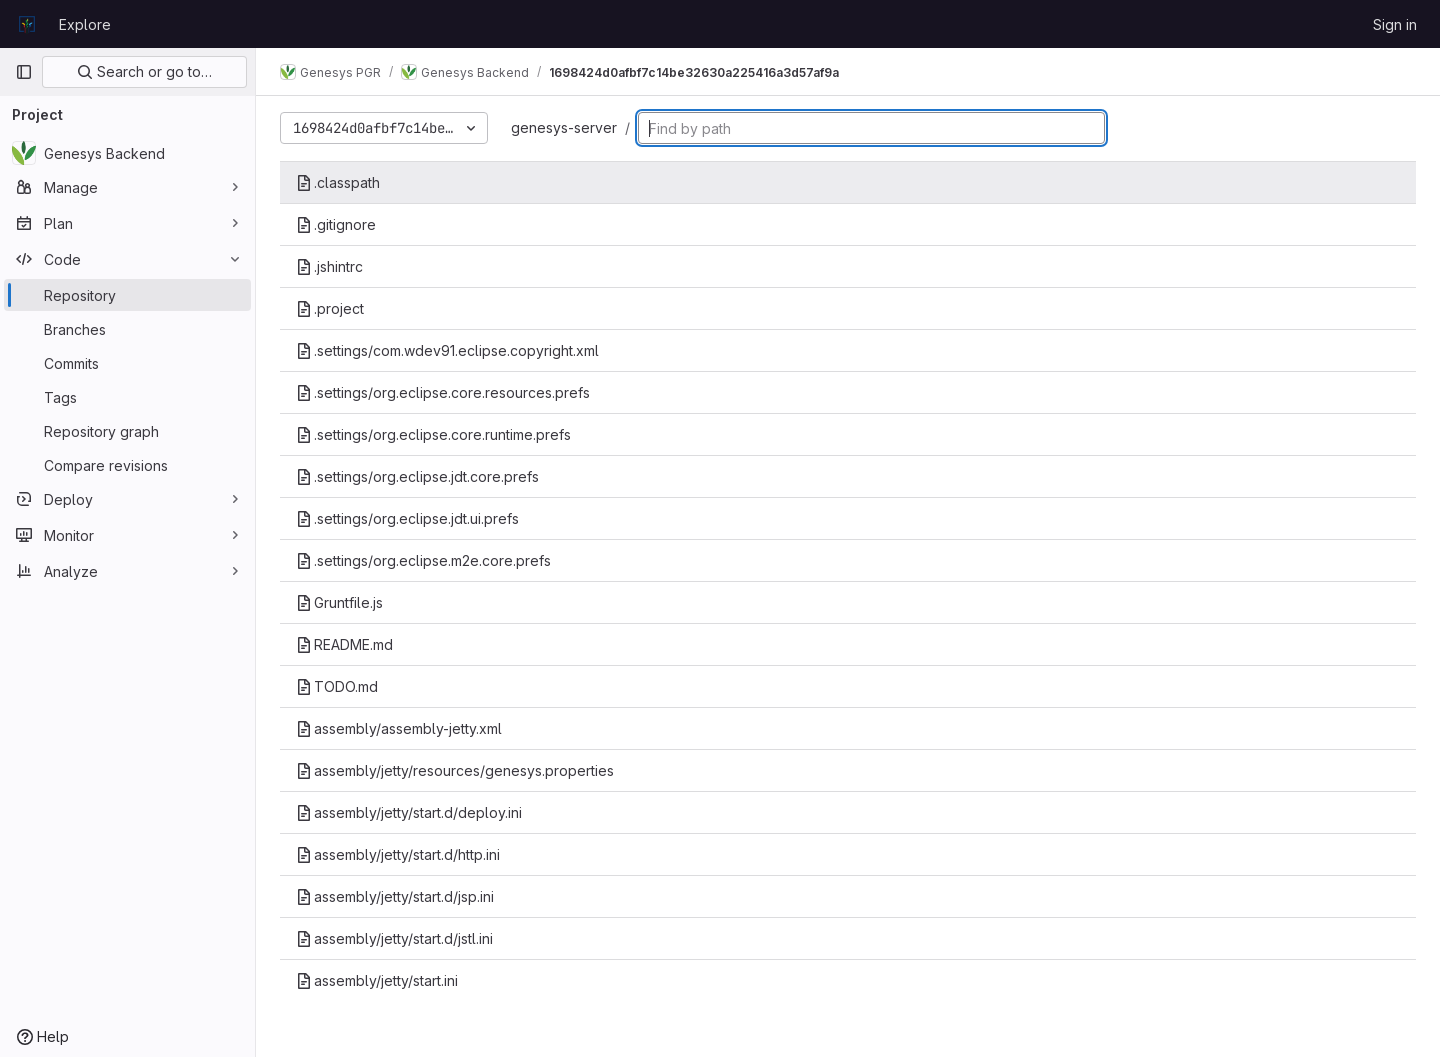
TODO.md (337, 686)
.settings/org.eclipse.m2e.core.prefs (423, 560)
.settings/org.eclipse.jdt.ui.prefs (407, 518)
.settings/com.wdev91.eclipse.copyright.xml (447, 350)
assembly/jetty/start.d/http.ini (398, 854)
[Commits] (127, 363)
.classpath (338, 182)
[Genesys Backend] (127, 153)
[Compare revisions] (127, 465)
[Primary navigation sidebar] (24, 72)
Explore (85, 24)
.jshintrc (329, 266)
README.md (344, 644)
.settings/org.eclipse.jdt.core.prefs (417, 476)
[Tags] (127, 397)
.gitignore (336, 224)
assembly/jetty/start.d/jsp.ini (395, 896)
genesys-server (564, 127)
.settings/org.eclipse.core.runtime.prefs (433, 434)
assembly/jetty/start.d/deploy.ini (409, 812)
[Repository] (127, 295)
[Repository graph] (127, 431)
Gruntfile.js (339, 602)
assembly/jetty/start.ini (377, 980)
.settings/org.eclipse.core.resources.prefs (443, 392)
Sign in (1395, 24)
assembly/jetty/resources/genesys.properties (455, 770)
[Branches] (127, 329)
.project (330, 308)
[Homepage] (27, 24)
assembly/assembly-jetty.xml (399, 728)
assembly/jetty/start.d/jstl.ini (394, 938)
